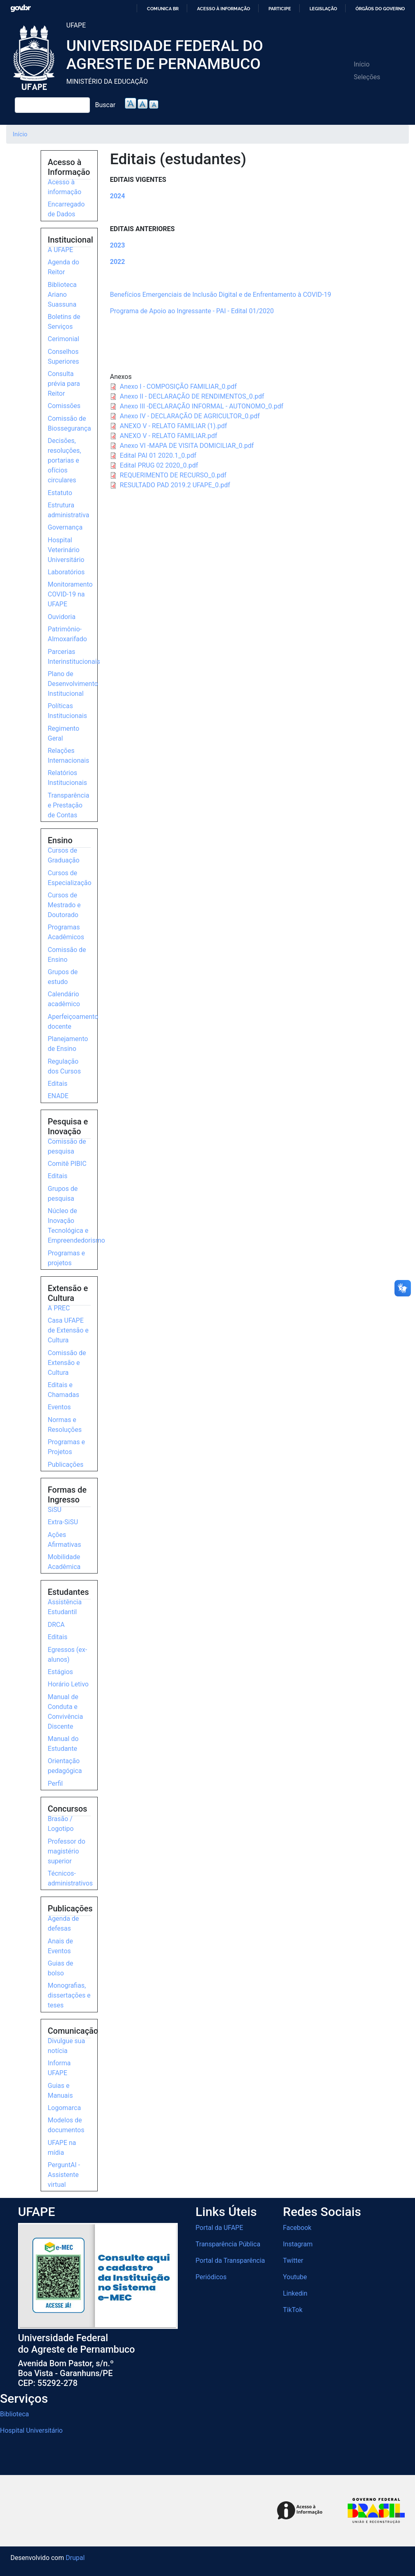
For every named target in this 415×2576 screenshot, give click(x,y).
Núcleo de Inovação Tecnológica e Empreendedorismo (76, 1225)
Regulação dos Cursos (64, 1066)
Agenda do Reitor (63, 267)
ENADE (58, 1096)
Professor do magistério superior (66, 1851)
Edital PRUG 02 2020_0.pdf (159, 465)
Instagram (297, 2244)
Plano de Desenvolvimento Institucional (73, 683)
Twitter (293, 2260)
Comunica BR (163, 8)
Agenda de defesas (63, 1923)
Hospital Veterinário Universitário (66, 550)
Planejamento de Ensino (68, 1044)
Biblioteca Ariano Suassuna (62, 294)
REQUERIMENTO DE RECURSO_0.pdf (173, 475)
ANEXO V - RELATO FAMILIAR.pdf (168, 436)
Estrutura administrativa (68, 510)
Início (362, 64)
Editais (57, 1083)
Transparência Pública (227, 2244)
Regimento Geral (63, 733)
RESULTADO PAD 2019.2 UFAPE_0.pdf (175, 485)
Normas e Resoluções (65, 1425)
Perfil (55, 1783)
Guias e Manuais (60, 2090)
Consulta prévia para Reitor (64, 383)
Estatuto (60, 493)
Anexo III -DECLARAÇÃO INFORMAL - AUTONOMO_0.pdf (202, 406)
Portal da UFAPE (219, 2228)
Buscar (105, 105)
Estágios (60, 1672)
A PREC (59, 1308)
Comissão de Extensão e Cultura (67, 1362)
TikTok (293, 2310)
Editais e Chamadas (63, 1390)
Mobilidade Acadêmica (64, 1562)
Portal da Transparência (230, 2260)
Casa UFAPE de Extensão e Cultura (68, 1330)
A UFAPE (60, 250)
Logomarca (64, 2108)
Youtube (295, 2277)
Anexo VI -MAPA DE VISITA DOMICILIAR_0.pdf (187, 446)
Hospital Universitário (31, 2430)
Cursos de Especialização (69, 878)
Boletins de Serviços (64, 321)
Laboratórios (66, 572)
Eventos (59, 1407)
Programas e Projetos (66, 1447)
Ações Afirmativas (64, 1539)
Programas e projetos (66, 1258)
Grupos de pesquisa (63, 1193)
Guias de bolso (60, 1968)
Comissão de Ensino (67, 954)
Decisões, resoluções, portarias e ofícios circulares (64, 460)
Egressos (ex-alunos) (67, 1654)
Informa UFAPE (59, 2068)
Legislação (323, 8)
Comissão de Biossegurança (69, 423)
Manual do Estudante (63, 1744)
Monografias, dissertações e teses (69, 1995)
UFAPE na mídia (62, 2147)
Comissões (64, 406)
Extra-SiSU (63, 1522)
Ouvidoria (62, 617)
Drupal (75, 2558)
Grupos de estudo (63, 977)
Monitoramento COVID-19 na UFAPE (70, 594)
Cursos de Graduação (63, 855)
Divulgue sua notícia (66, 2046)
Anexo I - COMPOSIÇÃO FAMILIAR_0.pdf (178, 386)
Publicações (65, 1464)
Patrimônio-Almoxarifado (67, 634)
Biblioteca (14, 2414)
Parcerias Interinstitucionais (74, 656)
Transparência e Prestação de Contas (68, 805)
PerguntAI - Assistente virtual (64, 2174)
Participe (279, 8)
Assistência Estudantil (65, 1607)
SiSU (54, 1510)
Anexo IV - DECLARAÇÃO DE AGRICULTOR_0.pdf (190, 416)
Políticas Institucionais (67, 711)
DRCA (56, 1625)
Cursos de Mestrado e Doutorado (64, 905)
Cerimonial (63, 339)
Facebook (297, 2228)
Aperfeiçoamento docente (73, 1021)
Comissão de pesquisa (67, 1146)
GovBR (20, 8)
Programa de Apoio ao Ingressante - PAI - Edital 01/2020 (192, 311)
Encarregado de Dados (66, 209)
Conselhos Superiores (63, 356)
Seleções (367, 77)
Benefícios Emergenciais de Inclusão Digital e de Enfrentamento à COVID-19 (220, 294)
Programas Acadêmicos (66, 932)
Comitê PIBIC (67, 1164)
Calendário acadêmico (64, 999)
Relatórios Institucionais (67, 778)
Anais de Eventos (60, 1946)
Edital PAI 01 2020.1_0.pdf (158, 455)
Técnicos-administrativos (70, 1878)
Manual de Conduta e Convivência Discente (65, 1711)
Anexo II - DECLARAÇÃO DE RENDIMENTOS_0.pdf (192, 396)
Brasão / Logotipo (60, 1824)
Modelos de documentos (66, 2125)
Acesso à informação (223, 8)
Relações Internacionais (68, 755)
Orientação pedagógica (65, 1766)
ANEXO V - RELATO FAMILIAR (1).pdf (173, 426)
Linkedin (295, 2293)
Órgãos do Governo (380, 8)
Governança (65, 527)
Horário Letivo (68, 1684)
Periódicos (211, 2277)
